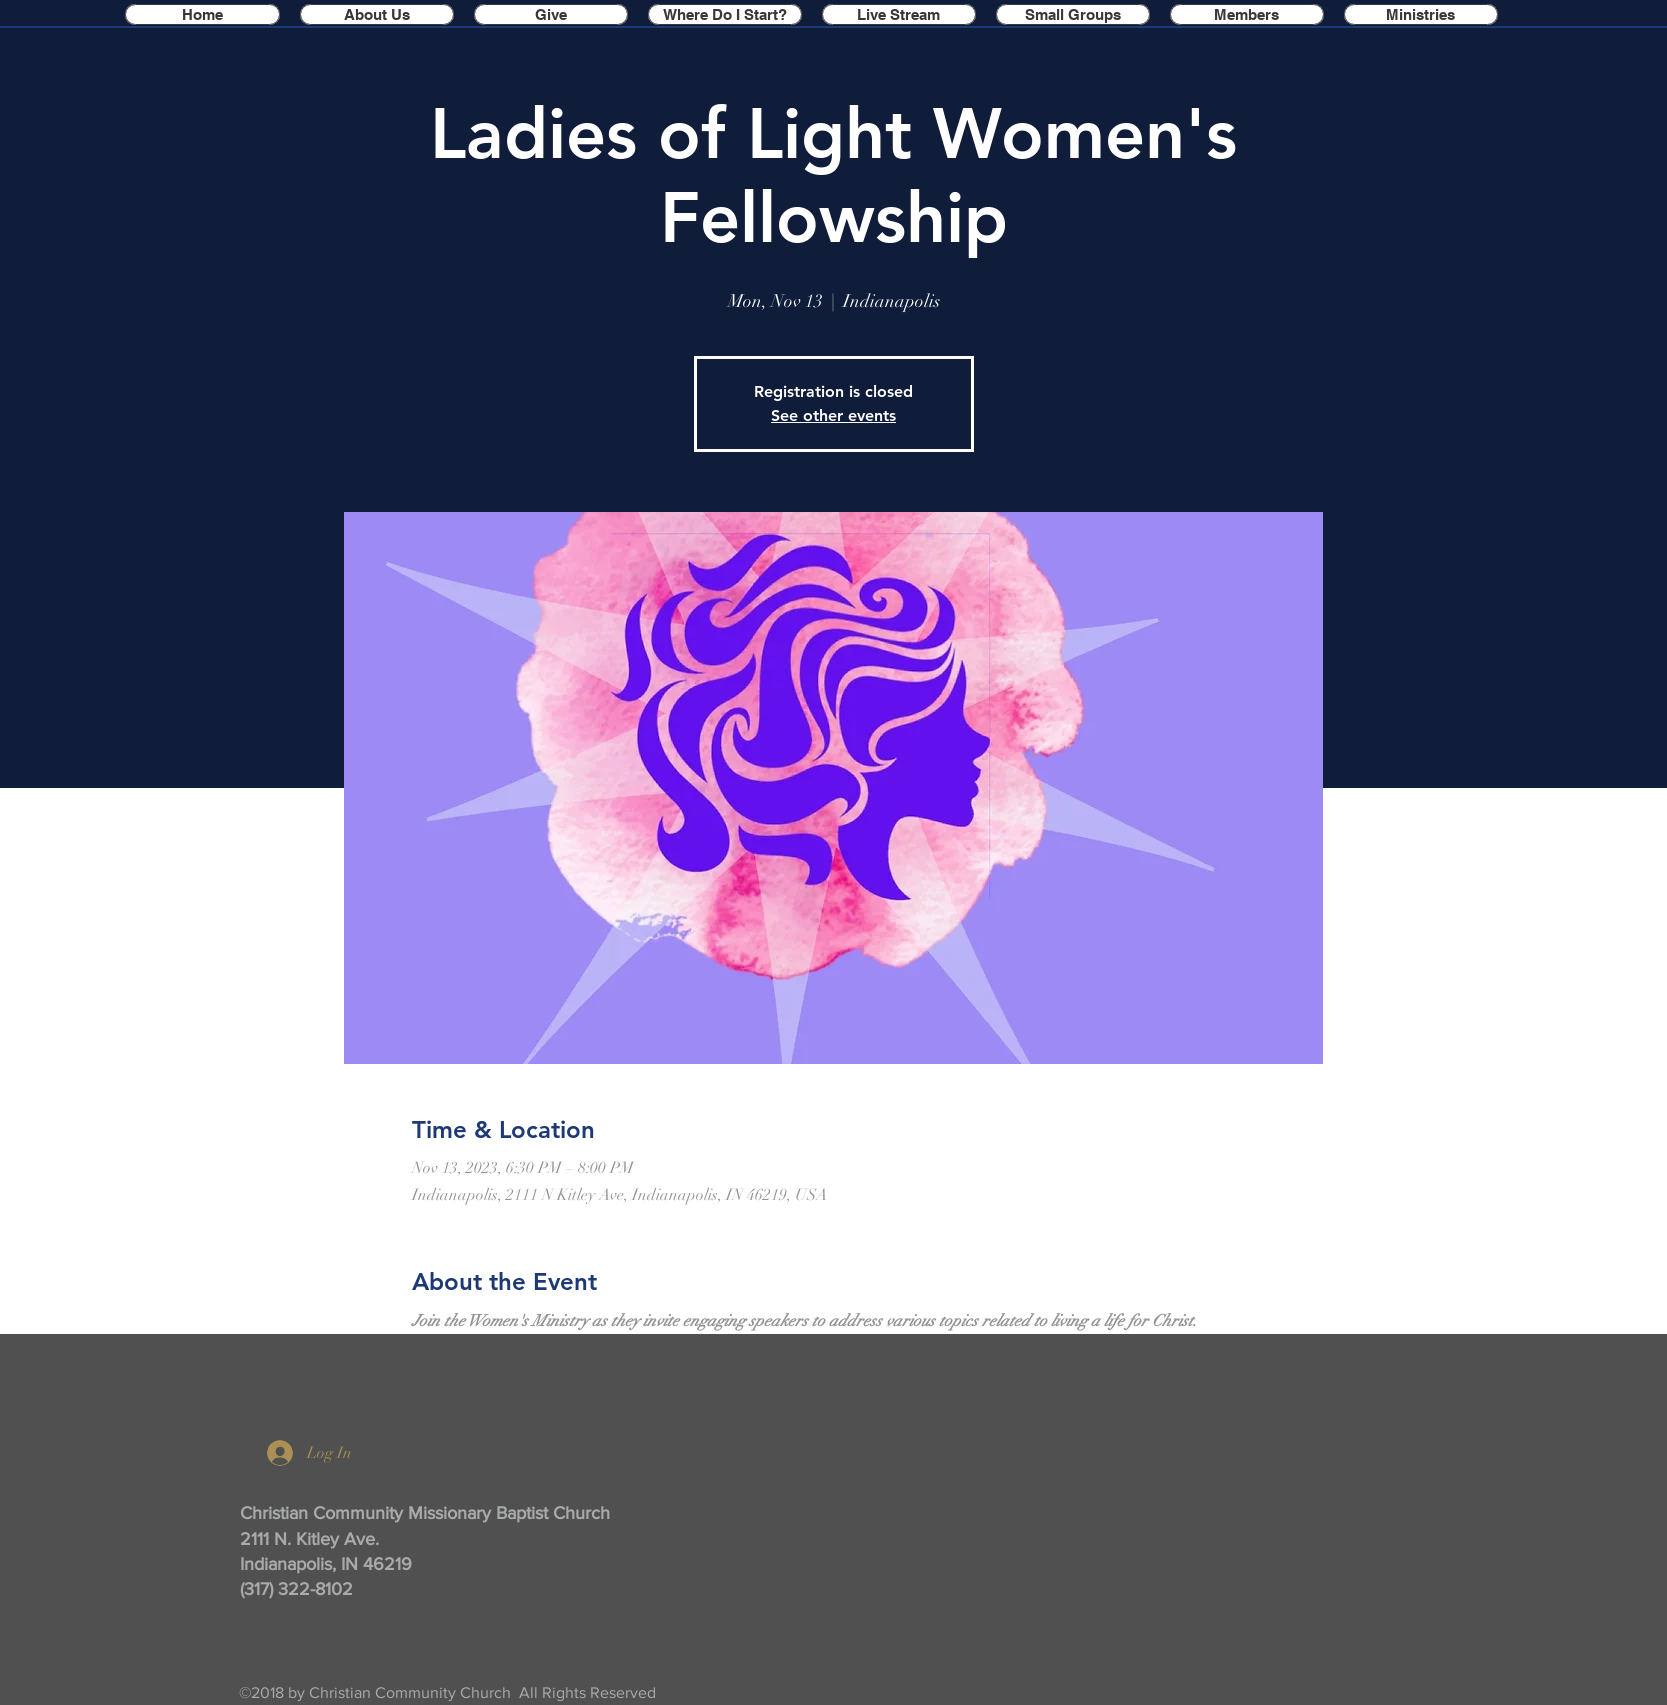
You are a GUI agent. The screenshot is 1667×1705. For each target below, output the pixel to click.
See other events (833, 415)
